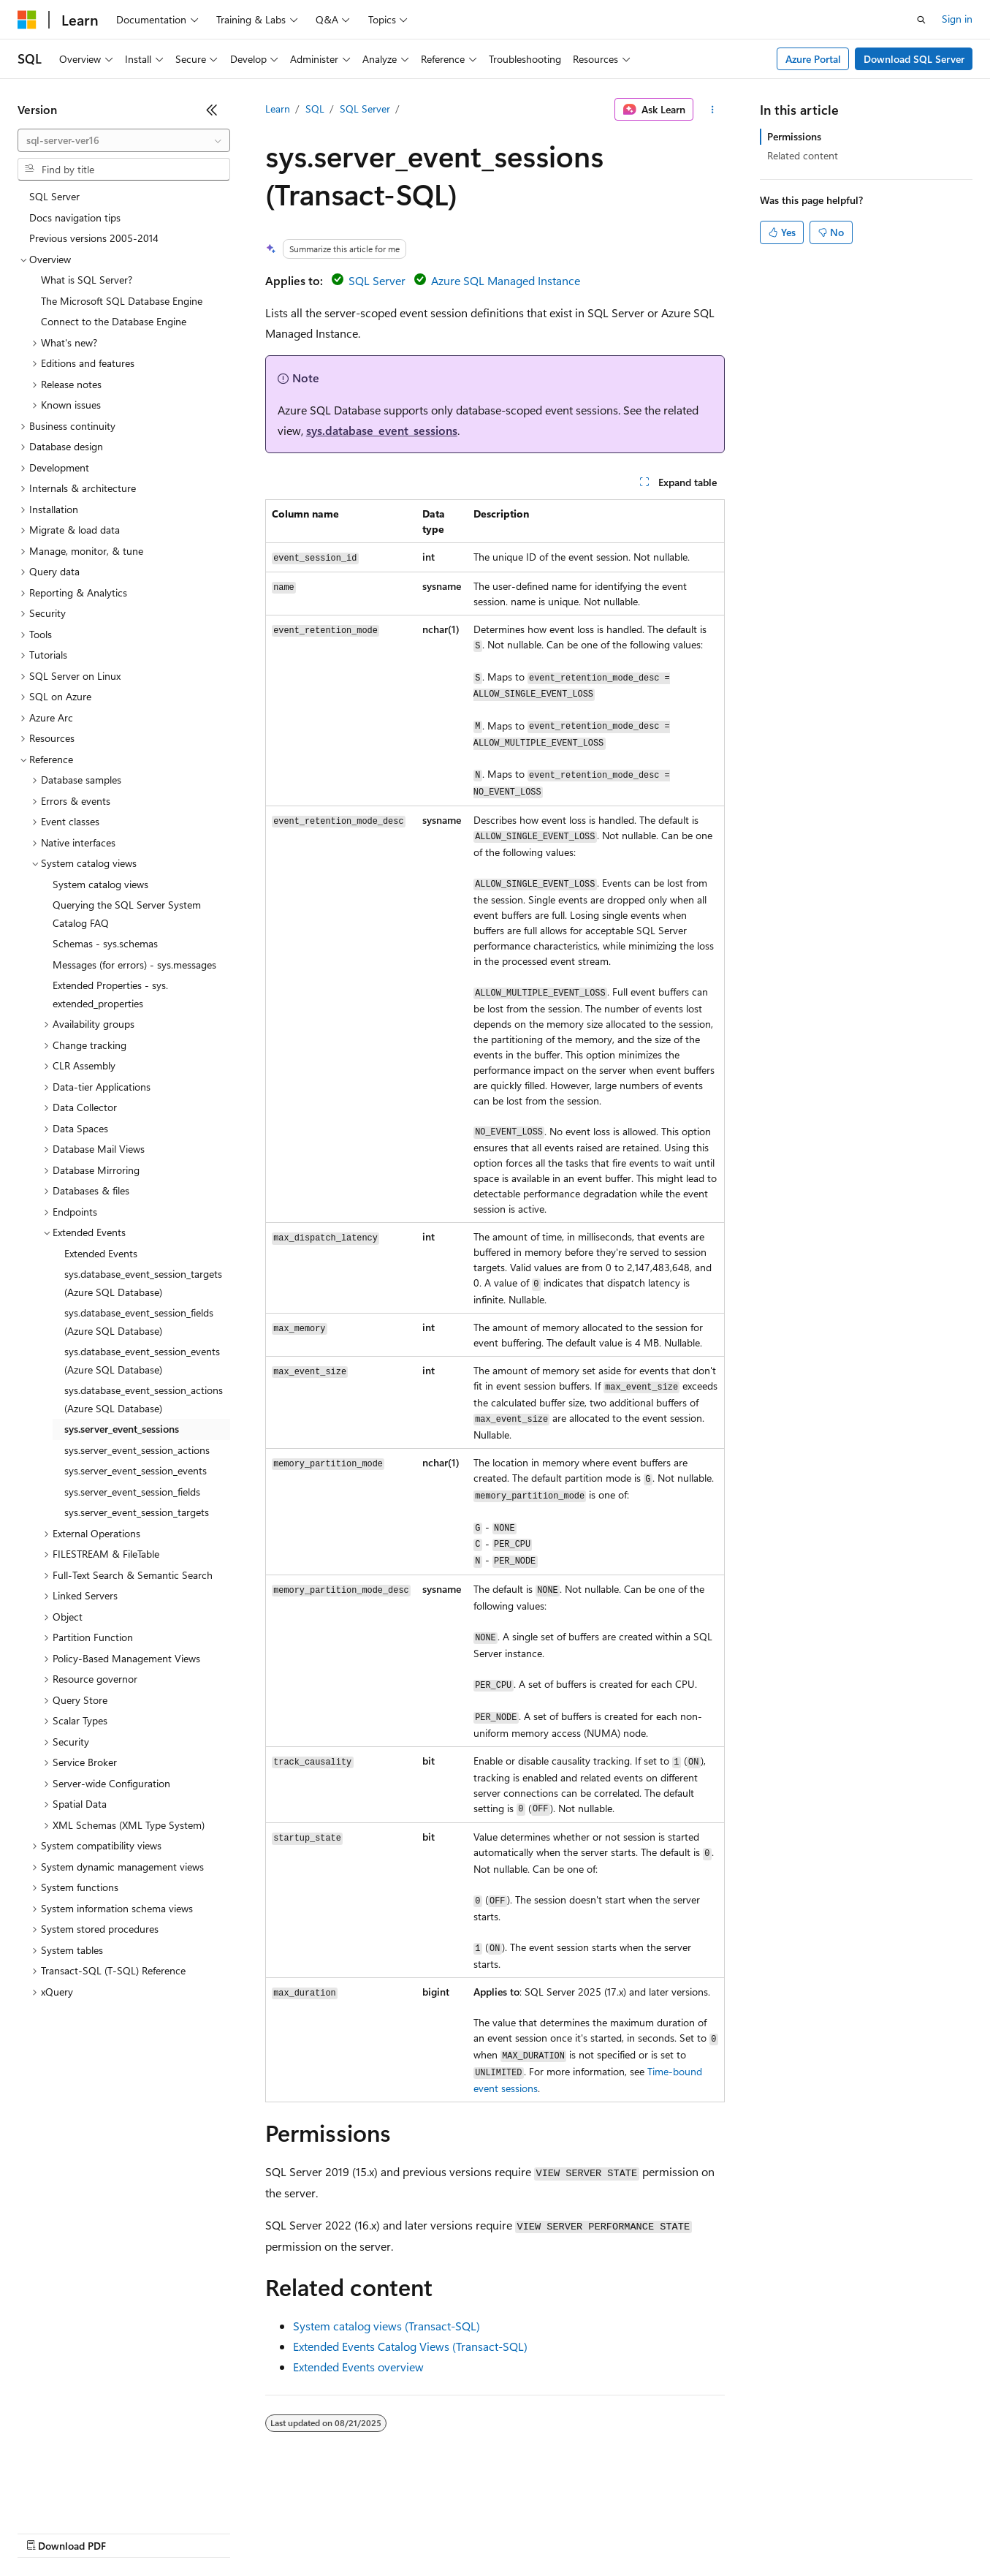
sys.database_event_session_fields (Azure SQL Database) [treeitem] (138, 1322)
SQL (314, 108)
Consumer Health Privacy (419, 2532)
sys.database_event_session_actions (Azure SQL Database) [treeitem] (143, 1399)
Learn (277, 108)
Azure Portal (813, 59)
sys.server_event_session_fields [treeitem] (132, 1492)
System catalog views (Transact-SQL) (386, 2325)
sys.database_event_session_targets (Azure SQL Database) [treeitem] (143, 1283)
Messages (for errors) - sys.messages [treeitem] (134, 964)
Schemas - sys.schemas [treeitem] (105, 943)
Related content (802, 155)
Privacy (319, 2532)
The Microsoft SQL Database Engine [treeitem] (121, 301)
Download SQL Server (914, 59)
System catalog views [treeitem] (100, 884)
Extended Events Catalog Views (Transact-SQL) (410, 2346)
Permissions (794, 136)
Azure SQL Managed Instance (505, 280)
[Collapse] (212, 109)
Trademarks (605, 2532)
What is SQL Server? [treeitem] (86, 280)
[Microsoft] (27, 19)
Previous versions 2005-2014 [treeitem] (94, 238)
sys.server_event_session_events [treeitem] (135, 1470)
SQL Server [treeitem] (54, 196)
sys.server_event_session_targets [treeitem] (136, 1512)
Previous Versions (133, 2532)
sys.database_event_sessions (381, 430)
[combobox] (124, 140)
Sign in (957, 19)
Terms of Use (534, 2532)
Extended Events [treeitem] (100, 1253)
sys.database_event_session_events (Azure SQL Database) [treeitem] (142, 1360)
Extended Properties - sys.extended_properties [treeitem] (110, 994)
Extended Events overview (358, 2366)
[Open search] (921, 20)
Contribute (261, 2532)
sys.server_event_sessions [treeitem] (121, 1429)
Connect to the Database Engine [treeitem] (113, 321)
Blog (199, 2532)
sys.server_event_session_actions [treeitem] (137, 1450)
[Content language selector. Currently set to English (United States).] (84, 2497)
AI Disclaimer (47, 2532)
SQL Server (365, 108)
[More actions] (712, 109)
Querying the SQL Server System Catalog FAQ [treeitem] (127, 914)
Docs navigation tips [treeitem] (75, 217)
